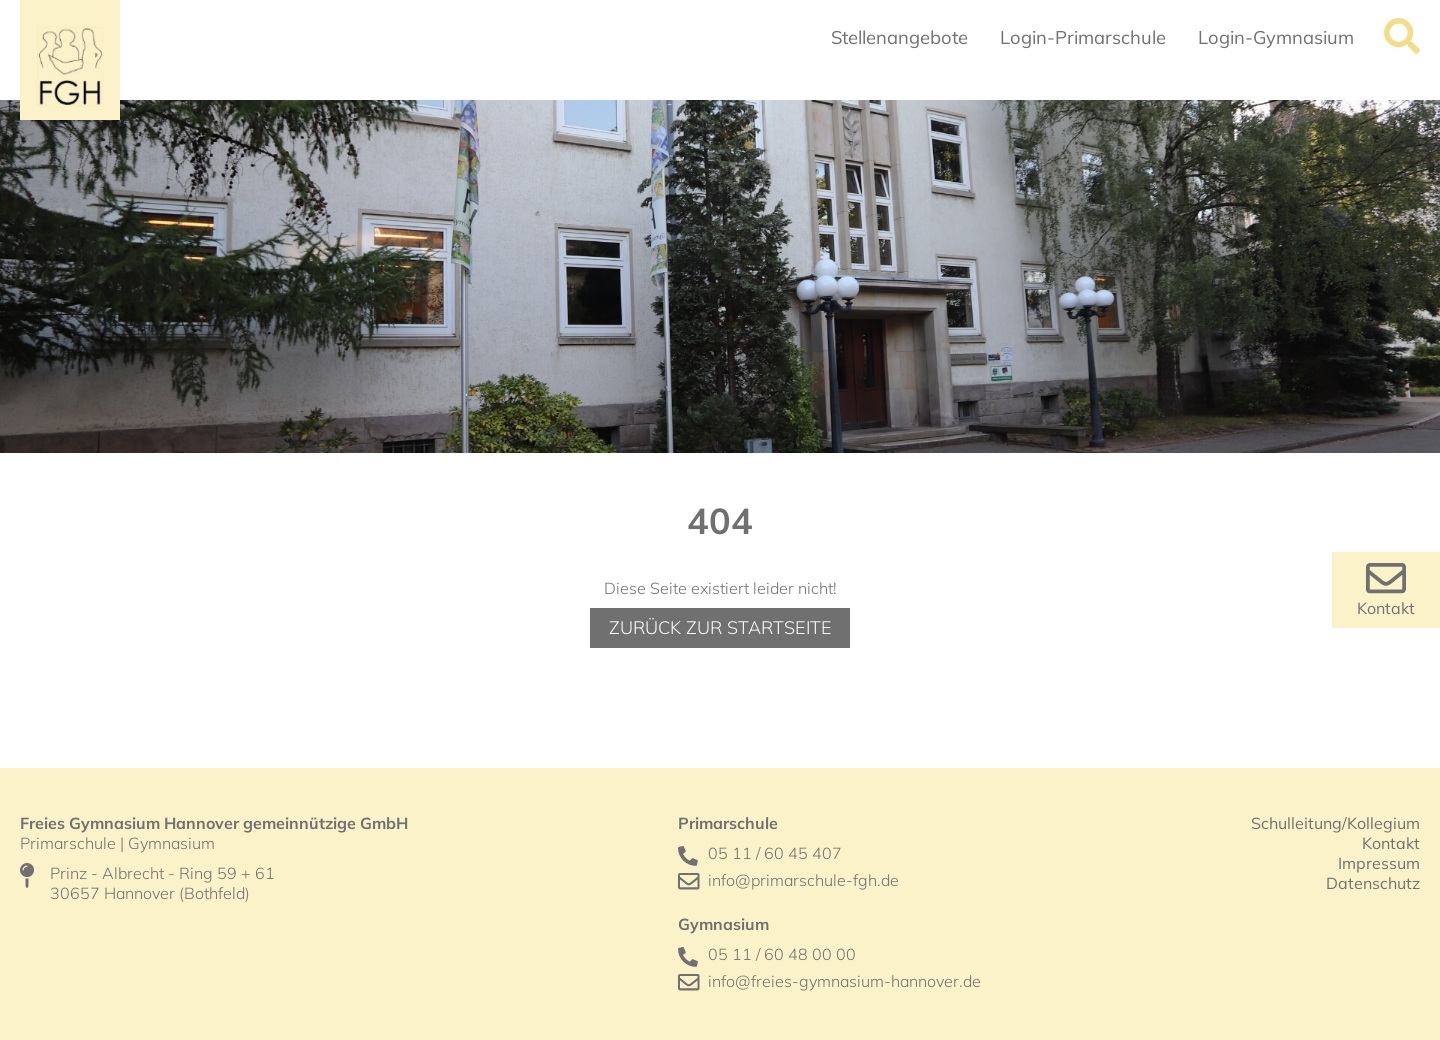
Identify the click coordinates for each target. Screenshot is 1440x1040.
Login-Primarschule (1083, 37)
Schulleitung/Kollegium (1335, 823)
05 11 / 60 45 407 (775, 853)
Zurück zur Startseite (720, 627)
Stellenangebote (899, 37)
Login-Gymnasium (1276, 37)
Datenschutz (1373, 883)
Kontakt (1386, 608)
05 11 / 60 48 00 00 (782, 954)
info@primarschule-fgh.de (803, 880)
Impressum (1379, 863)
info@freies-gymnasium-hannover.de (844, 981)
